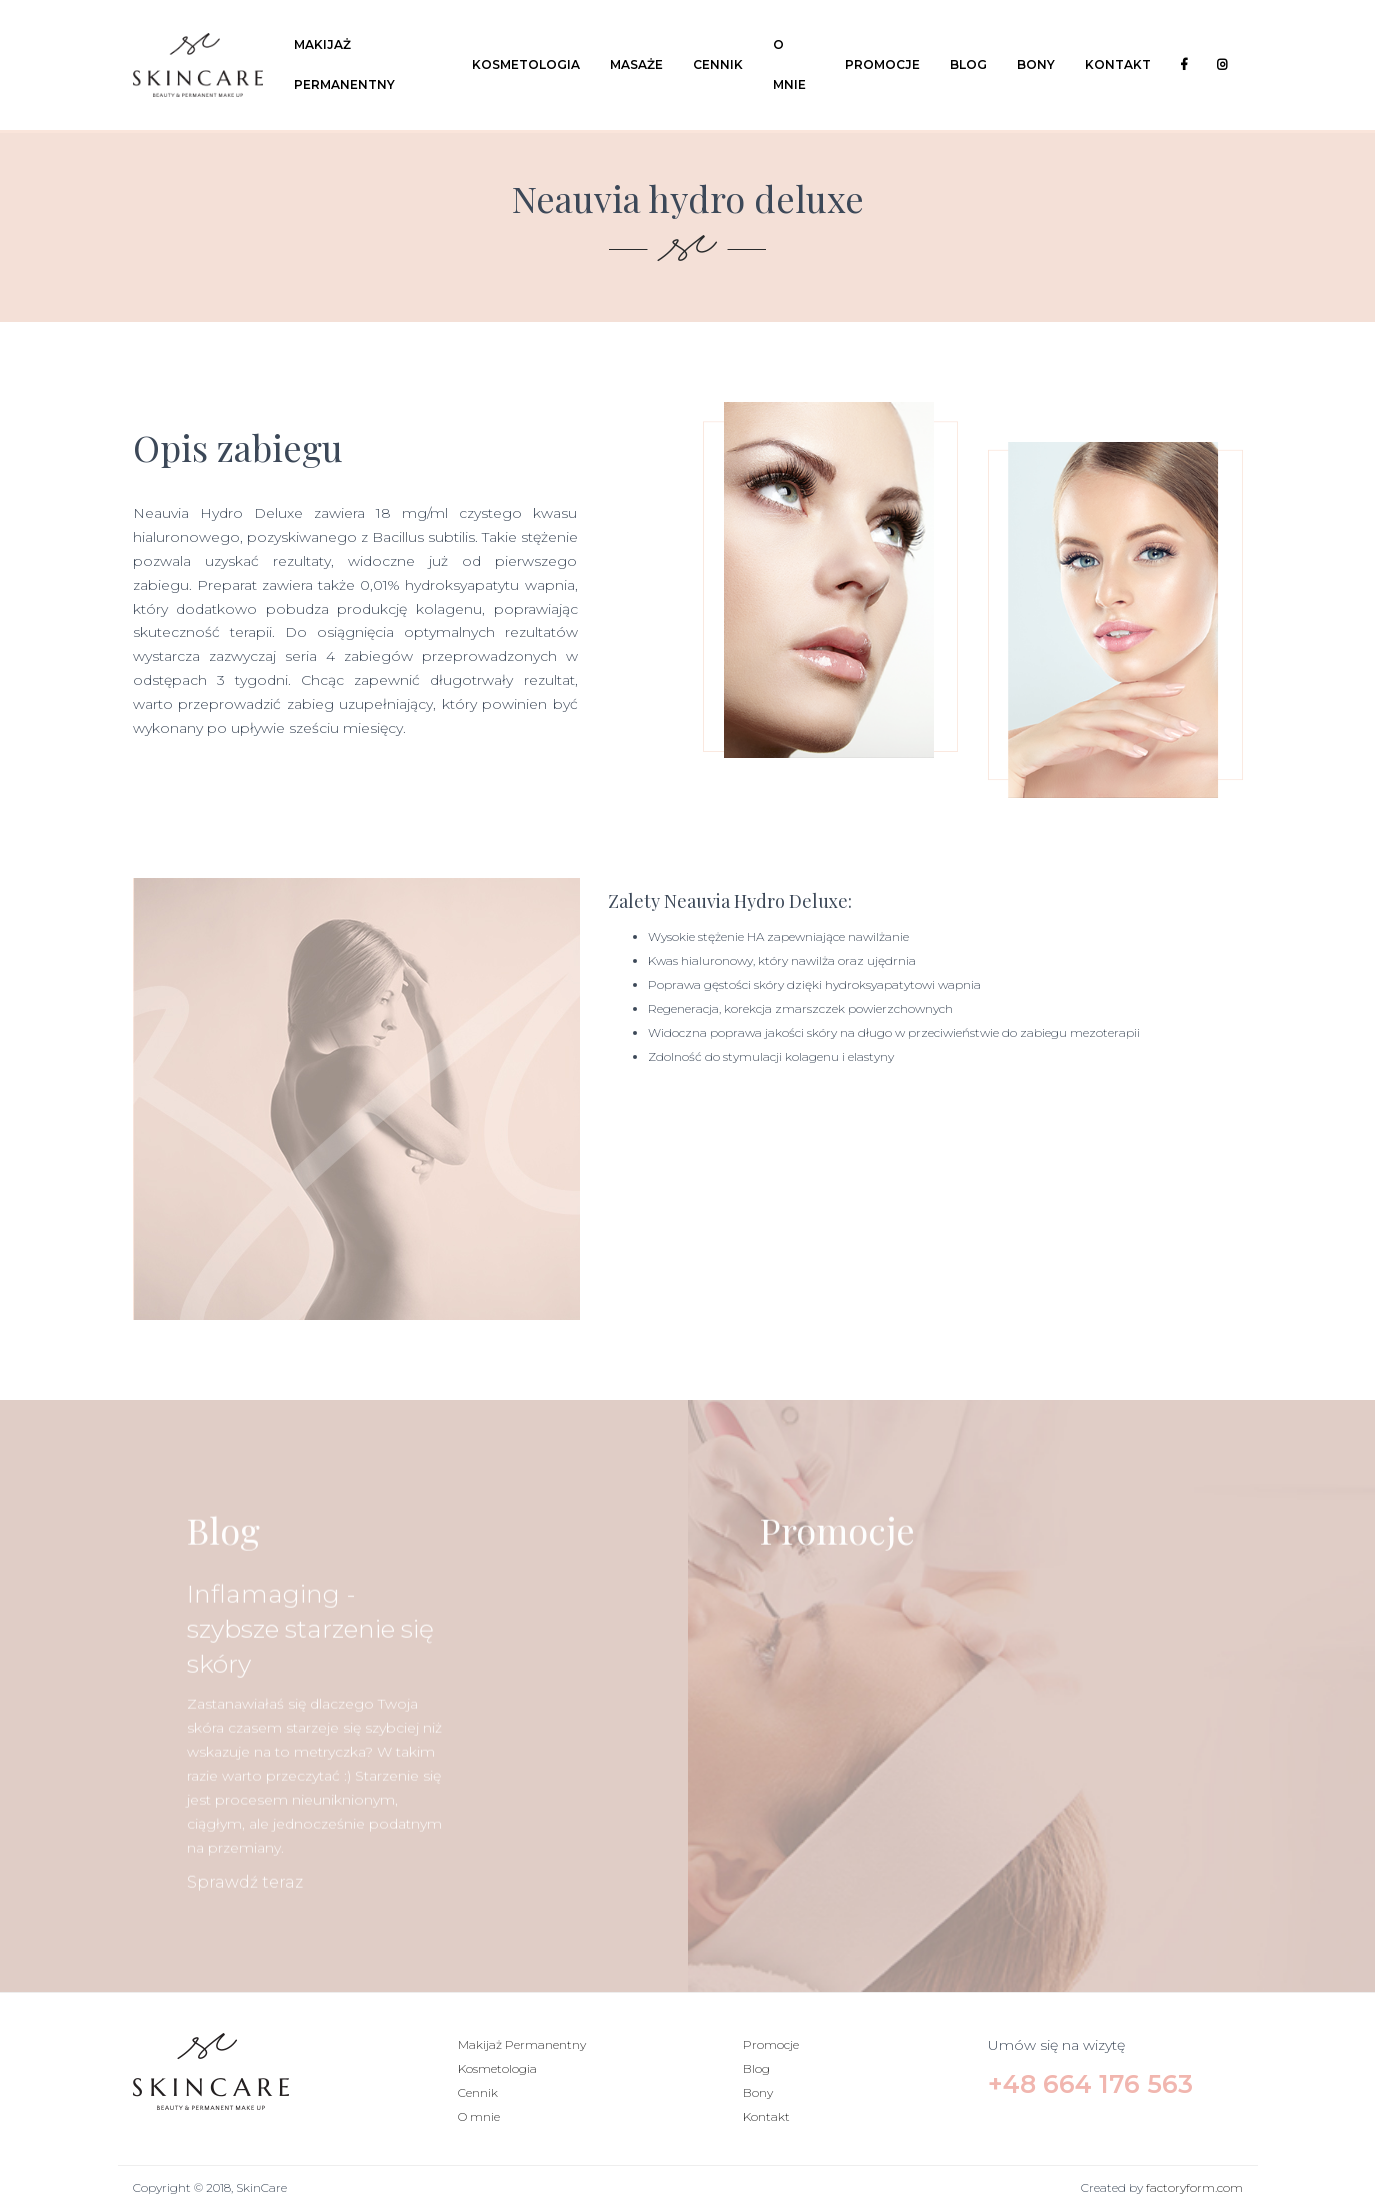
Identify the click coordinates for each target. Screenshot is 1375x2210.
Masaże (636, 64)
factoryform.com (1194, 2187)
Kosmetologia (526, 64)
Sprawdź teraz (245, 1929)
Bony (1036, 64)
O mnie (789, 64)
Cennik (718, 64)
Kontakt (1118, 64)
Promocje (882, 64)
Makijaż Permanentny (344, 64)
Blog (968, 64)
